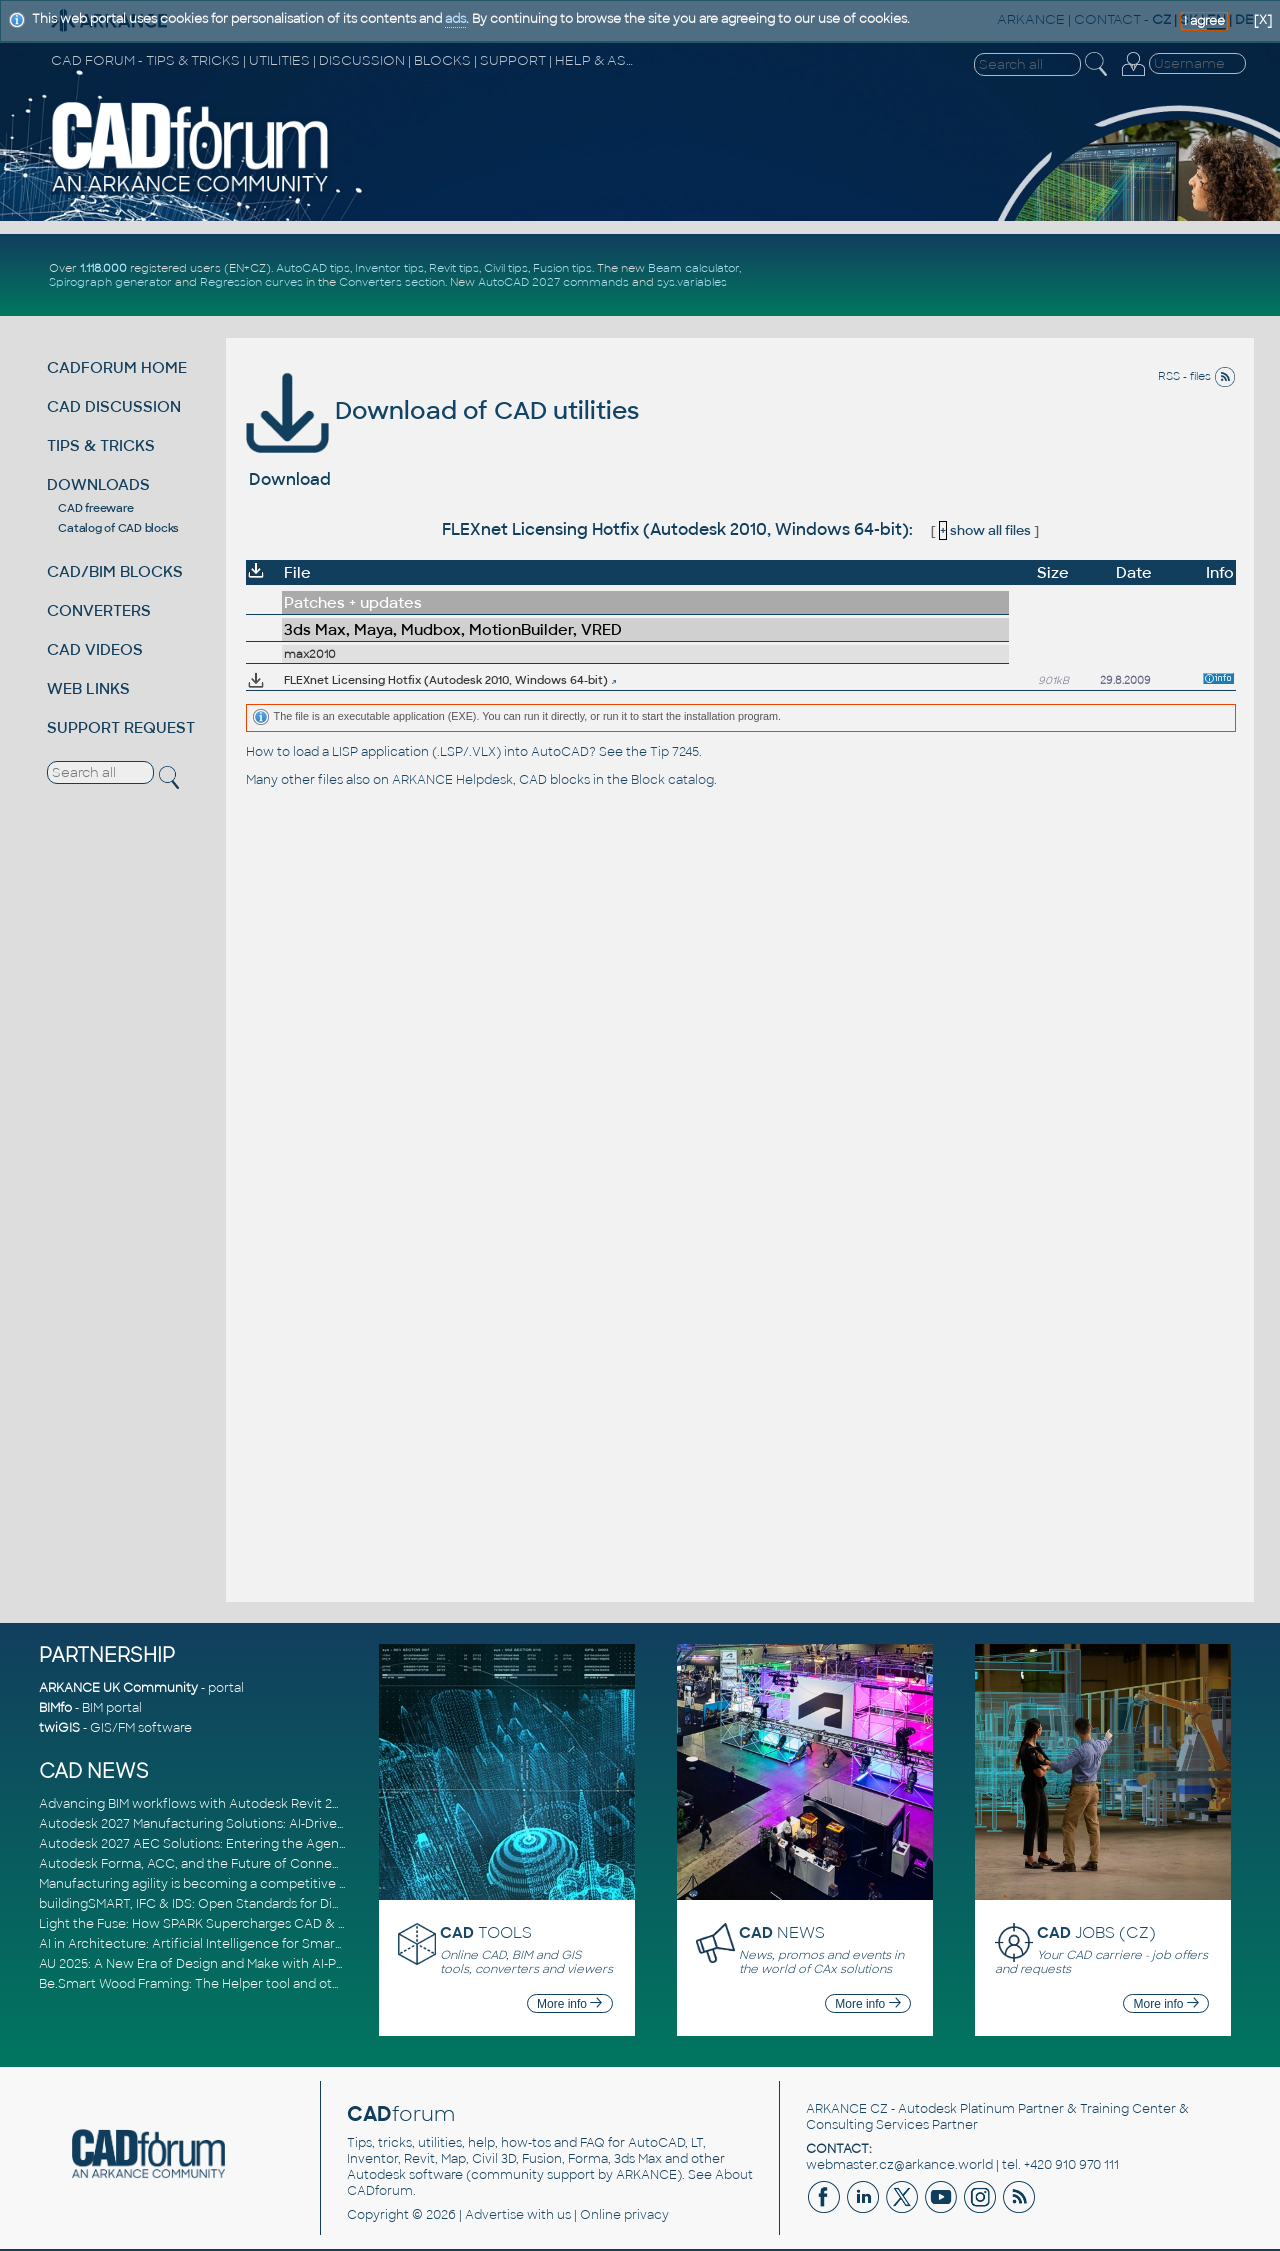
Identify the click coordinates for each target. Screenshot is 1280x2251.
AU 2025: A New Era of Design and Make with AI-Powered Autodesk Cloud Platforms (293, 1964)
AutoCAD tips (313, 268)
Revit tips (454, 268)
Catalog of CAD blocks (118, 528)
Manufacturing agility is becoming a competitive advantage (221, 1884)
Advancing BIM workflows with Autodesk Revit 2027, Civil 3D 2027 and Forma (272, 1804)
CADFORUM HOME (117, 367)
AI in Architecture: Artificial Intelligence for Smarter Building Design (244, 1944)
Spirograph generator (110, 282)
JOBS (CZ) (1096, 1932)
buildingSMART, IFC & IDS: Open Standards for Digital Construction (241, 1904)
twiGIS (59, 1728)
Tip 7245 (674, 752)
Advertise (494, 2215)
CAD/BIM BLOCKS (115, 571)
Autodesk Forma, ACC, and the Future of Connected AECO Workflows (254, 1864)
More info (569, 2004)
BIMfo (55, 1708)
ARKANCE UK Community (118, 1688)
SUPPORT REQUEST (121, 727)
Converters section (392, 282)
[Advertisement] (1014, 275)
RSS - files (1197, 376)
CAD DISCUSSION (114, 406)
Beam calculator (693, 268)
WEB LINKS (88, 688)
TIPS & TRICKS (101, 445)
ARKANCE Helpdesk (452, 780)
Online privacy (624, 2215)
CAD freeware (95, 508)
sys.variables (692, 282)
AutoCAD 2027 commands (553, 282)
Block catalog (672, 780)
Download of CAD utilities (443, 410)
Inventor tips (389, 268)
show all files (985, 530)
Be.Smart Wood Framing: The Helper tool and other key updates (235, 1984)
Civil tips (506, 268)
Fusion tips (562, 268)
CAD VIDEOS (95, 649)
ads (455, 19)
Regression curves (251, 282)
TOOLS (486, 1932)
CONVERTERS (99, 610)
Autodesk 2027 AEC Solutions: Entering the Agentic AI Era (216, 1844)
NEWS (782, 1932)
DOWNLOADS (98, 484)
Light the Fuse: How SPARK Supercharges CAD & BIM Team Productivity (256, 1924)
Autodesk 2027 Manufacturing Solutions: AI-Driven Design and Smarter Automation (293, 1824)
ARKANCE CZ (847, 2109)
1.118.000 (103, 268)
